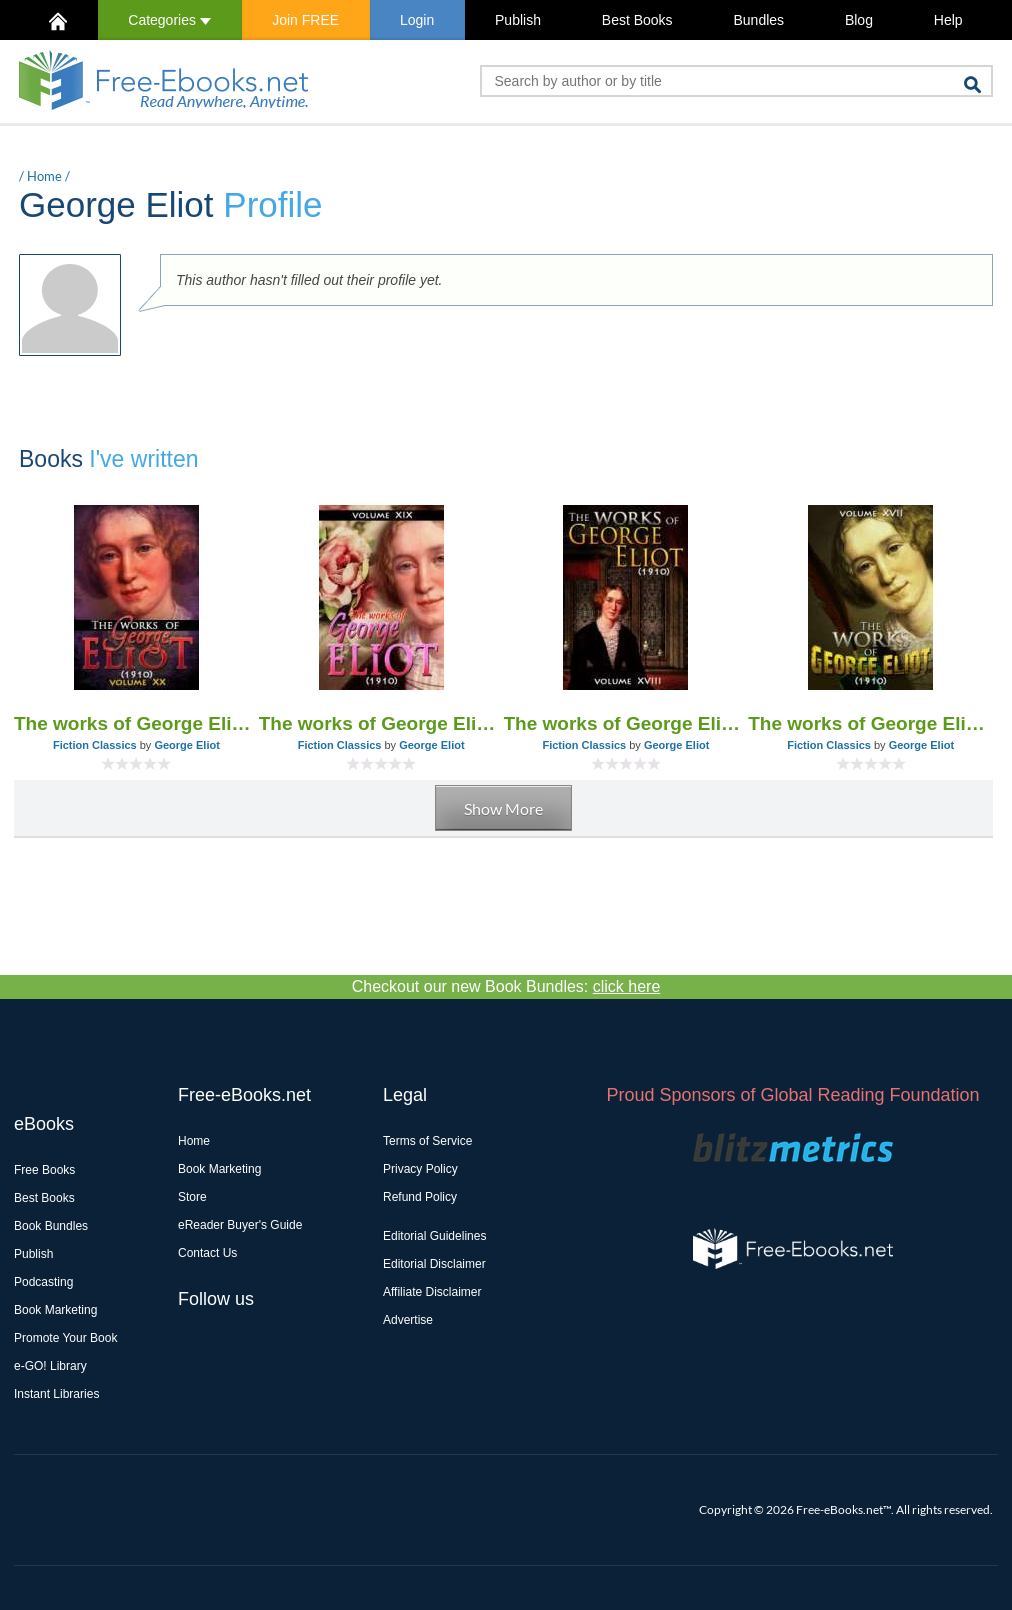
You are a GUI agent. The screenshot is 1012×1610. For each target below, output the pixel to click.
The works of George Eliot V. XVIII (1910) (626, 723)
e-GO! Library (50, 1366)
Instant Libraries (56, 1394)
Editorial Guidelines (434, 1236)
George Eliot (186, 745)
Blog (859, 20)
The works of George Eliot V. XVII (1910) (870, 723)
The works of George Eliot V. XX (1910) (136, 723)
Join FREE (305, 20)
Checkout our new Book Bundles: (506, 986)
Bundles (758, 20)
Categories (169, 20)
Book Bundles (51, 1226)
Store (192, 1197)
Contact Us (207, 1253)
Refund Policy (420, 1197)
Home (44, 176)
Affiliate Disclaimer (432, 1292)
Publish (518, 20)
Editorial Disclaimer (434, 1264)
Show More (503, 808)
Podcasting (43, 1282)
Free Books (44, 1170)
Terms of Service (427, 1141)
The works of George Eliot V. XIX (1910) (381, 723)
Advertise (408, 1320)
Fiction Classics (95, 745)
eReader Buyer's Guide (240, 1225)
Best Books (637, 20)
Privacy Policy (420, 1169)
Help (948, 20)
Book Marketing (55, 1310)
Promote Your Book (65, 1338)
